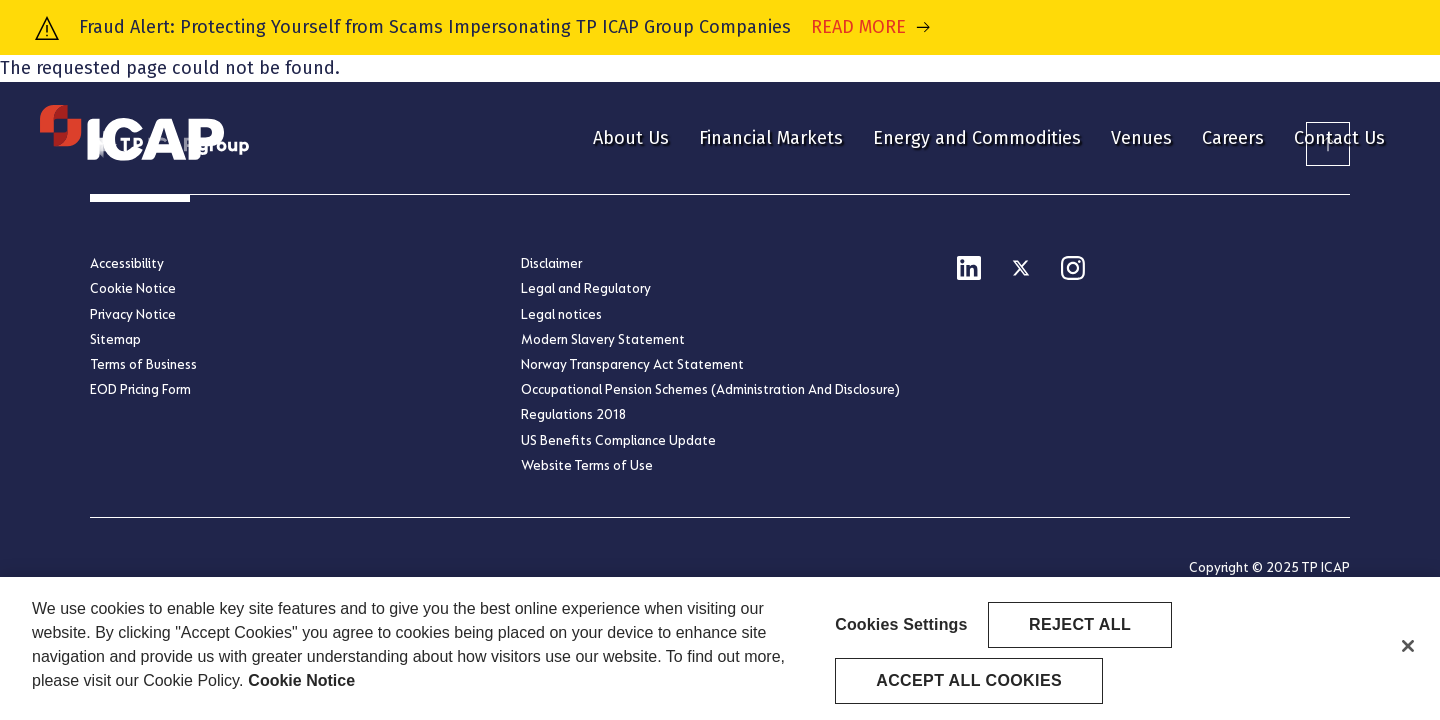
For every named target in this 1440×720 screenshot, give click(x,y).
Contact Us (1339, 138)
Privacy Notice (133, 314)
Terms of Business (143, 364)
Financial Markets (771, 138)
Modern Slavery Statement (603, 339)
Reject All (1080, 629)
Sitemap (115, 339)
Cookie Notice (133, 288)
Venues (1141, 138)
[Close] (1408, 652)
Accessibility (127, 263)
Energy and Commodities (977, 138)
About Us (631, 138)
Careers (1233, 138)
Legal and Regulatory (586, 288)
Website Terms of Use (587, 465)
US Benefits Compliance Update (618, 440)
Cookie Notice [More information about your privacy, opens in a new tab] (301, 685)
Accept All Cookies (969, 685)
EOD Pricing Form (140, 389)
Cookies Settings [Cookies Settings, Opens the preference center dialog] (901, 629)
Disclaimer (551, 263)
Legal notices (561, 314)
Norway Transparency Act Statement (632, 364)
